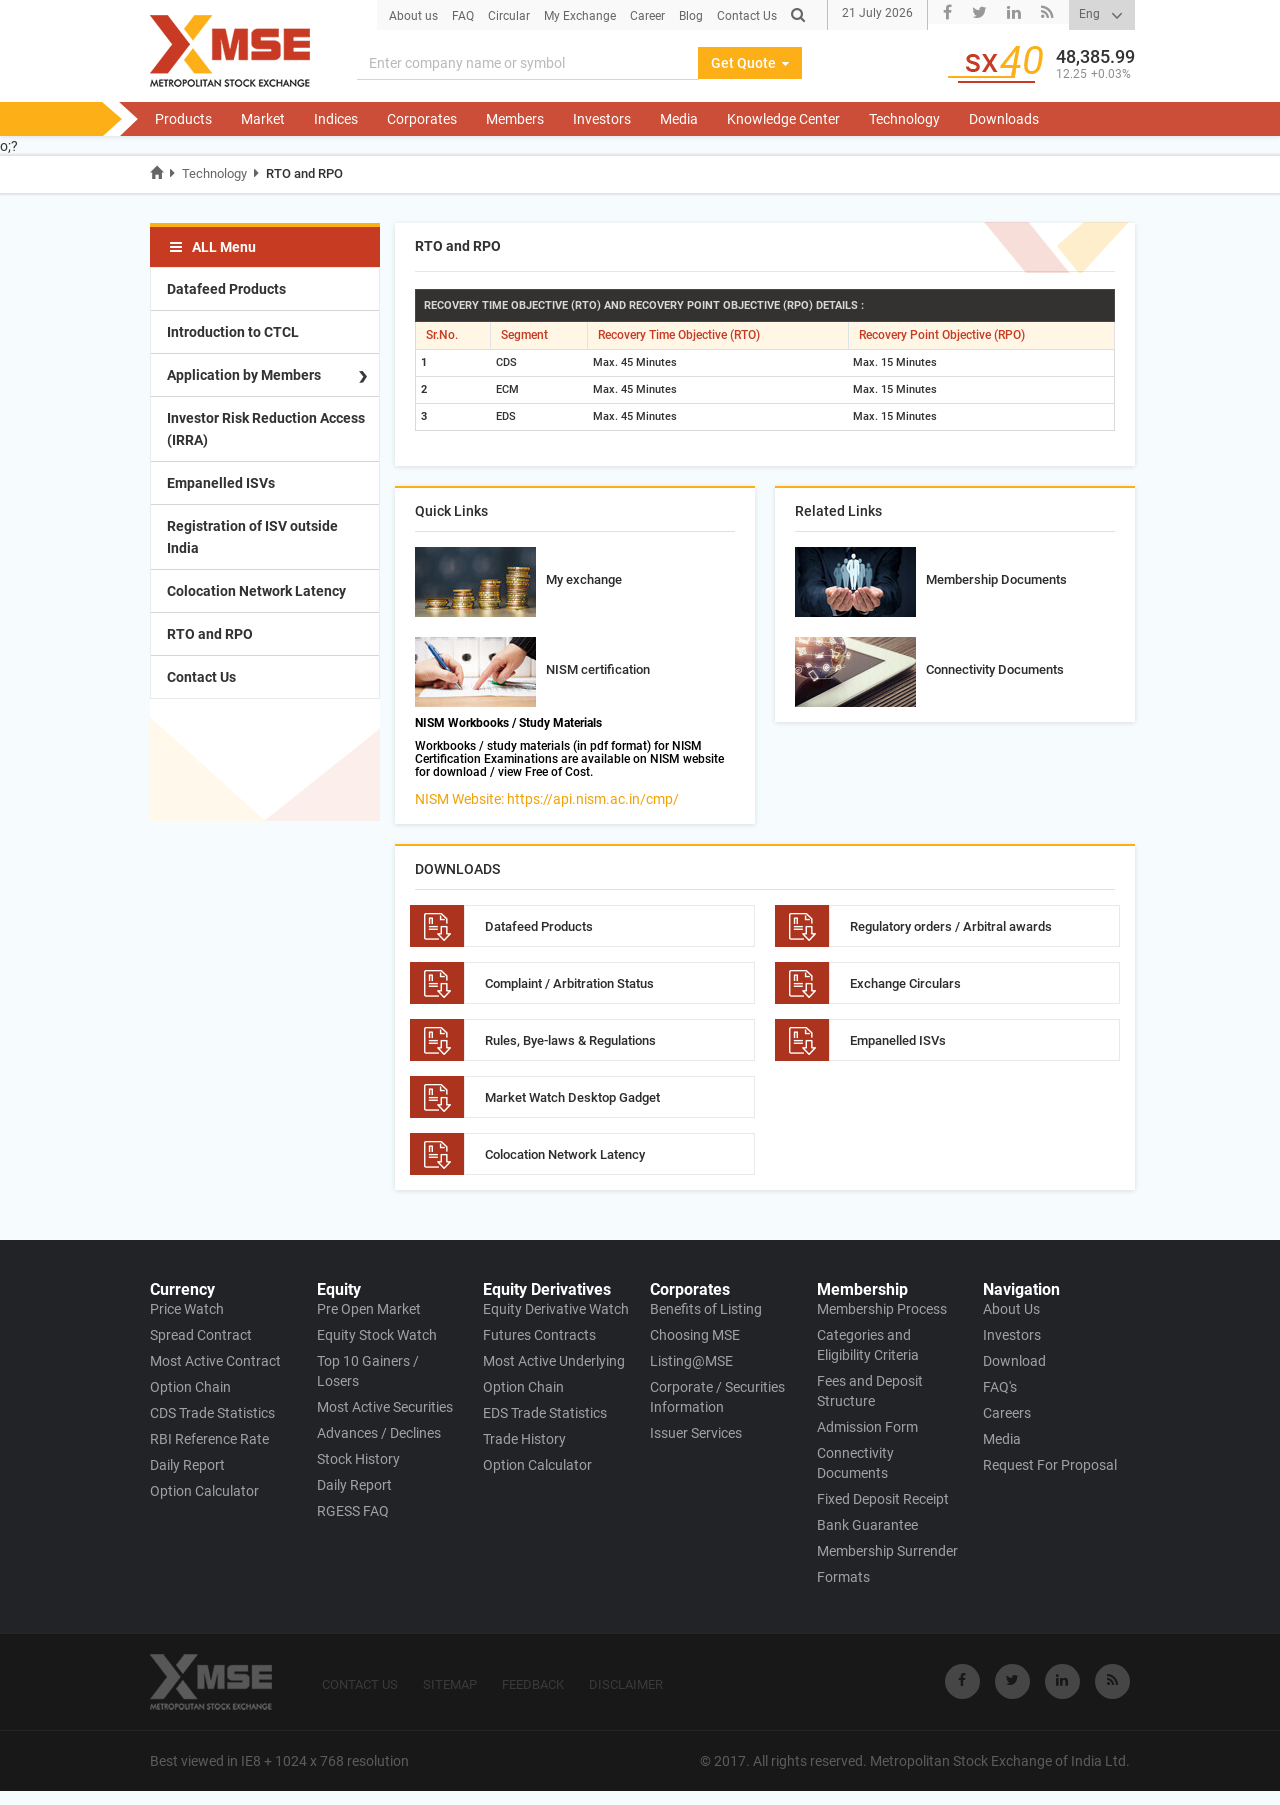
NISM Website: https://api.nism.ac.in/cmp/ (547, 799)
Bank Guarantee (867, 1525)
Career (647, 16)
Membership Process (882, 1309)
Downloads (1004, 119)
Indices (336, 119)
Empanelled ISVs (221, 483)
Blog (691, 16)
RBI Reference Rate (209, 1439)
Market (263, 119)
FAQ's (1000, 1387)
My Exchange (580, 16)
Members (515, 119)
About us (413, 16)
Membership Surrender (887, 1551)
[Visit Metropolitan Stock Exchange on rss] (1112, 1681)
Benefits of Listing (706, 1309)
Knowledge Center (783, 119)
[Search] (528, 63)
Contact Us (747, 16)
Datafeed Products (226, 289)
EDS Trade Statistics (545, 1413)
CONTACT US (360, 1684)
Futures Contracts (539, 1335)
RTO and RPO (304, 173)
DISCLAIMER (626, 1684)
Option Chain (190, 1387)
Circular (509, 16)
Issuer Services (696, 1433)
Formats (843, 1577)
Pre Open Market (369, 1309)
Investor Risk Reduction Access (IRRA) (266, 429)
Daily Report (187, 1465)
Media (679, 119)
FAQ (463, 16)
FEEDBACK (533, 1684)
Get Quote (750, 63)
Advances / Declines (379, 1433)
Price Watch (187, 1309)
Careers (1007, 1413)
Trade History (524, 1439)
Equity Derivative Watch (556, 1309)
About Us (1011, 1309)
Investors (602, 119)
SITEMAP (450, 1684)
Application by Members (244, 375)
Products (183, 119)
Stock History (358, 1459)
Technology (904, 119)
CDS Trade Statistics (212, 1413)
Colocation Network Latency (256, 591)
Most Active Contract (215, 1361)
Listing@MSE (691, 1361)
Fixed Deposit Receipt (883, 1499)
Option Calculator (204, 1491)
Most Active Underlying (554, 1361)
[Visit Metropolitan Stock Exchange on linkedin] (1062, 1681)
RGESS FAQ (353, 1511)
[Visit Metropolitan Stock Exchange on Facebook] (962, 1681)
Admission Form (867, 1427)
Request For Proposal (1050, 1465)
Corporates (422, 119)
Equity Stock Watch (377, 1335)
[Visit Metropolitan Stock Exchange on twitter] (1012, 1681)
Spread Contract (201, 1335)
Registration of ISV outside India (252, 537)
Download (1014, 1361)
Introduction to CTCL (233, 332)
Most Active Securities (385, 1407)
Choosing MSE (695, 1335)
